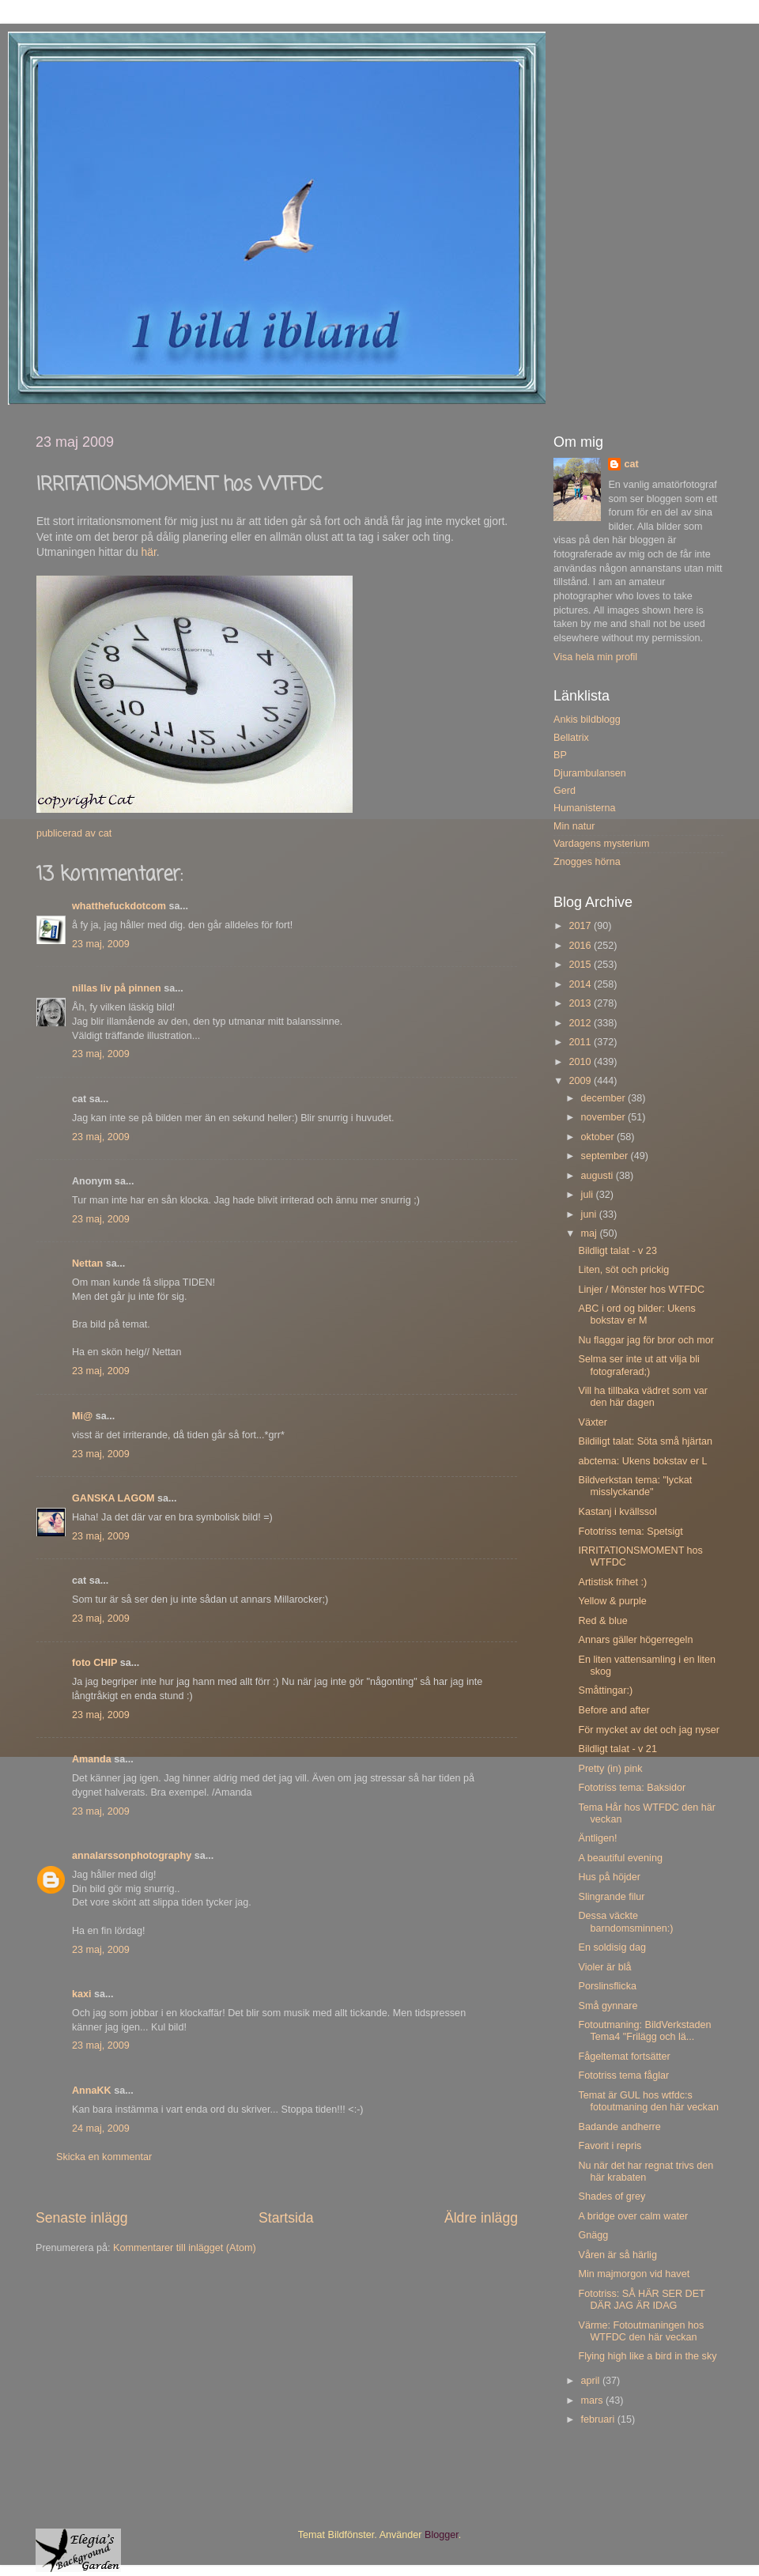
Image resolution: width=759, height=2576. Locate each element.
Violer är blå (604, 1967)
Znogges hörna (587, 861)
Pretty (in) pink (610, 1768)
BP (560, 755)
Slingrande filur (611, 1896)
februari (599, 2419)
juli (588, 1194)
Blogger (442, 2534)
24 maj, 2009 (101, 2128)
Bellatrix (571, 737)
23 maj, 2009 (101, 944)
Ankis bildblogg (587, 719)
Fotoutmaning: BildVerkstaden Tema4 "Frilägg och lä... (644, 2030)
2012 (581, 1023)
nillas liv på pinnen (116, 988)
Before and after (613, 1710)
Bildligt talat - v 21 (617, 1748)
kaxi (82, 1994)
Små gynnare (607, 2005)
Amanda (91, 1759)
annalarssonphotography (131, 1855)
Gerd (564, 790)
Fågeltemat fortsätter (624, 2056)
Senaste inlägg (82, 2218)
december (605, 1098)
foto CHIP (94, 1662)
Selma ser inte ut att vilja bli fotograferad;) (638, 1365)
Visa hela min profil (595, 657)
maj (590, 1233)
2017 (581, 925)
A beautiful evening (620, 1858)
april (591, 2380)
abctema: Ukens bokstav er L (642, 1461)
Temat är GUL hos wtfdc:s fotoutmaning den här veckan (648, 2101)
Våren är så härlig (617, 2255)
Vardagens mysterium (601, 843)
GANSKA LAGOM (113, 1498)
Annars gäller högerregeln (635, 1639)
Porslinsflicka (607, 1986)
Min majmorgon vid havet (633, 2273)
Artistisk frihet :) (612, 1582)
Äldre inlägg (481, 2218)
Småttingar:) (605, 1690)
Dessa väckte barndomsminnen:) (625, 1921)
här (149, 552)
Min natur (574, 826)
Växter (592, 1422)
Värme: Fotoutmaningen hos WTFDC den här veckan (641, 2331)
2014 (581, 984)
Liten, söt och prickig (623, 1269)
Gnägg (593, 2235)
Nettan (87, 1263)
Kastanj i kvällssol (617, 1511)
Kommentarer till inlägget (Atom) (184, 2247)
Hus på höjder (609, 1877)
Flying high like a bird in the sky (647, 2356)
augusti (598, 1175)
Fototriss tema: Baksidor (631, 1787)
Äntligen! (597, 1838)
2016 (581, 945)
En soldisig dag (611, 1947)
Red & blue (602, 1620)
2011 (581, 1042)
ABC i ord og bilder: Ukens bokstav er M (636, 1314)
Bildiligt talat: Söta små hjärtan (645, 1441)
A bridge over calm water (633, 2216)
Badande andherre (619, 2126)
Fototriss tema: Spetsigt (630, 1531)
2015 (581, 964)
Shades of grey (611, 2196)
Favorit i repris (609, 2145)
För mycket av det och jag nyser (648, 1730)
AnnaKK (91, 2090)
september (606, 1155)
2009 (581, 1080)
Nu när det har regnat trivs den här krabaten (645, 2171)
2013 (581, 1003)
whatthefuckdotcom (119, 906)
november (605, 1117)
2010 (581, 1061)
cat (631, 464)
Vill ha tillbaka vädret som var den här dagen (643, 1396)
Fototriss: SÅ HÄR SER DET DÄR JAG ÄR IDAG (641, 2299)
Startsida (286, 2218)
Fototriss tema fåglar (623, 2075)
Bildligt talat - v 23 (617, 1250)
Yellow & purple (612, 1601)
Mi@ (82, 1416)
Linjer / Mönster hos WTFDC (641, 1289)
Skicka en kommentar (104, 2156)
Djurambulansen (589, 773)
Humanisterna (584, 808)
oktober (599, 1137)
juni (590, 1214)
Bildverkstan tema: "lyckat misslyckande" (635, 1486)
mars (593, 2400)
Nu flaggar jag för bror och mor (646, 1340)
